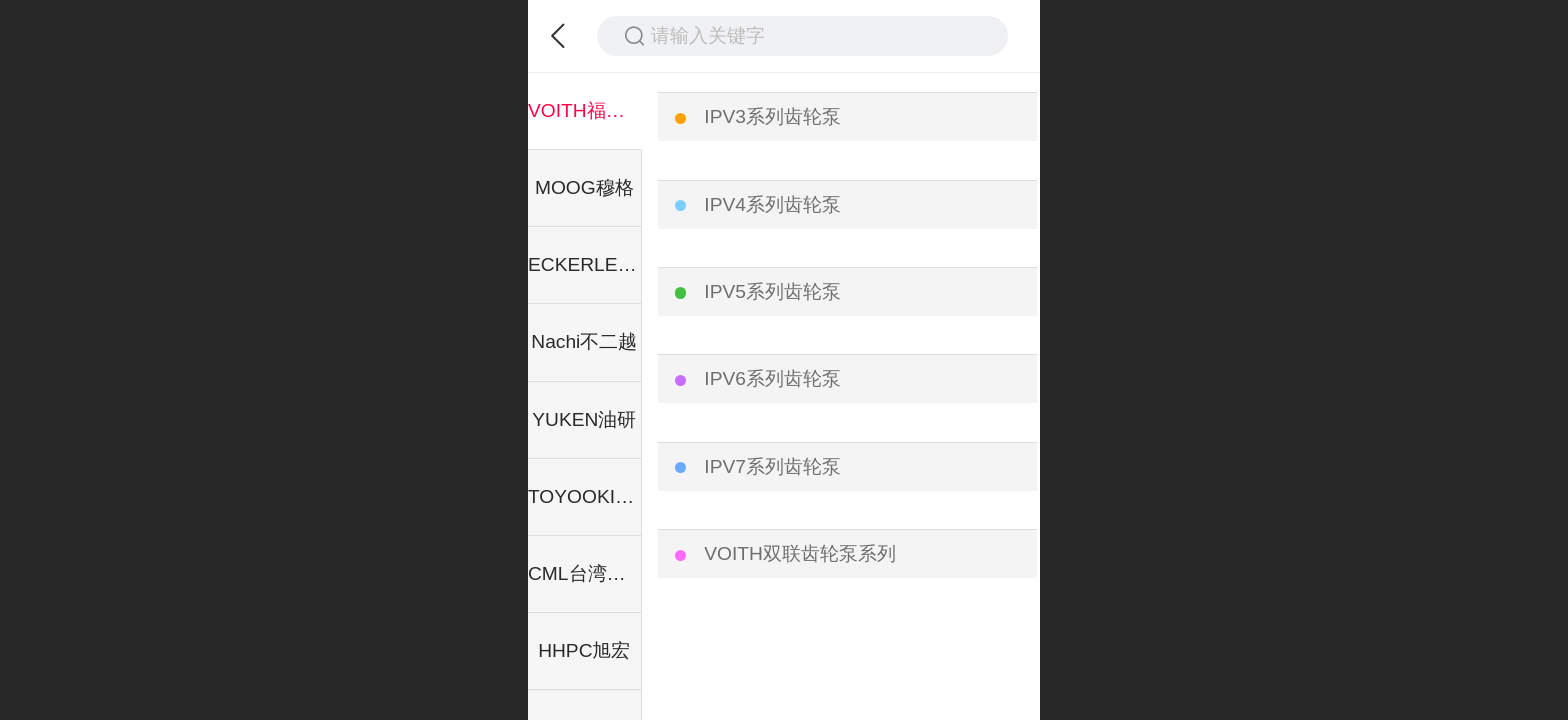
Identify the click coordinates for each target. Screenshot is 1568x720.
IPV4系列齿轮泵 (772, 204)
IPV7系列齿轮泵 (772, 466)
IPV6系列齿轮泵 (772, 378)
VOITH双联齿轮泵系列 (800, 553)
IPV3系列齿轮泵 (772, 116)
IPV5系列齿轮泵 (772, 291)
